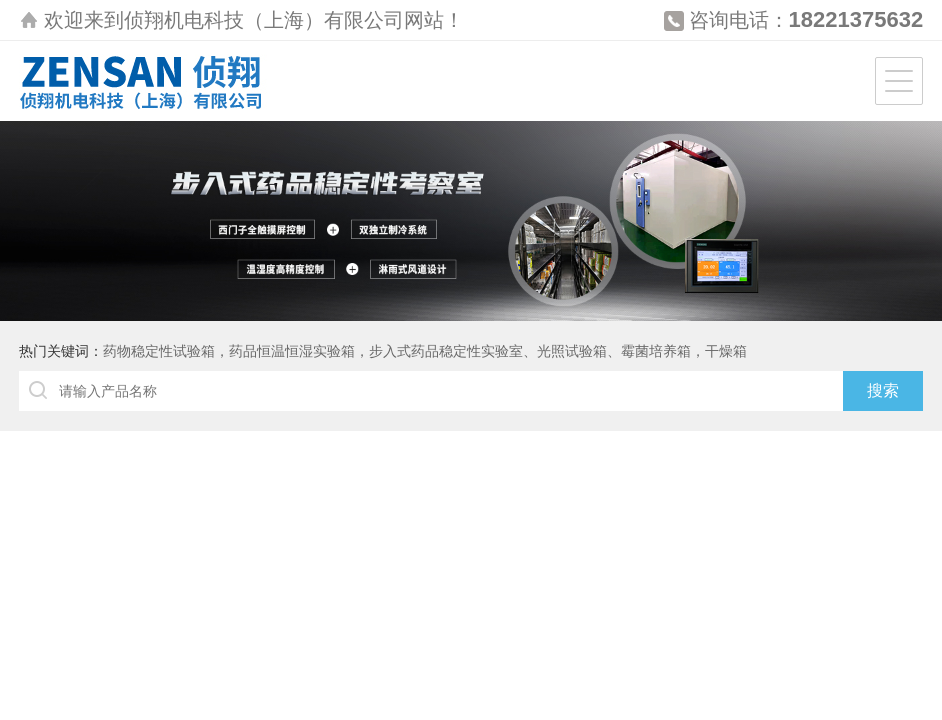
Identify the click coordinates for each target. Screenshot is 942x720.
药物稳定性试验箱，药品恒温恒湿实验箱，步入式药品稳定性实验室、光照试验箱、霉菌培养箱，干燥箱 (425, 351)
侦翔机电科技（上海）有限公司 (264, 20)
